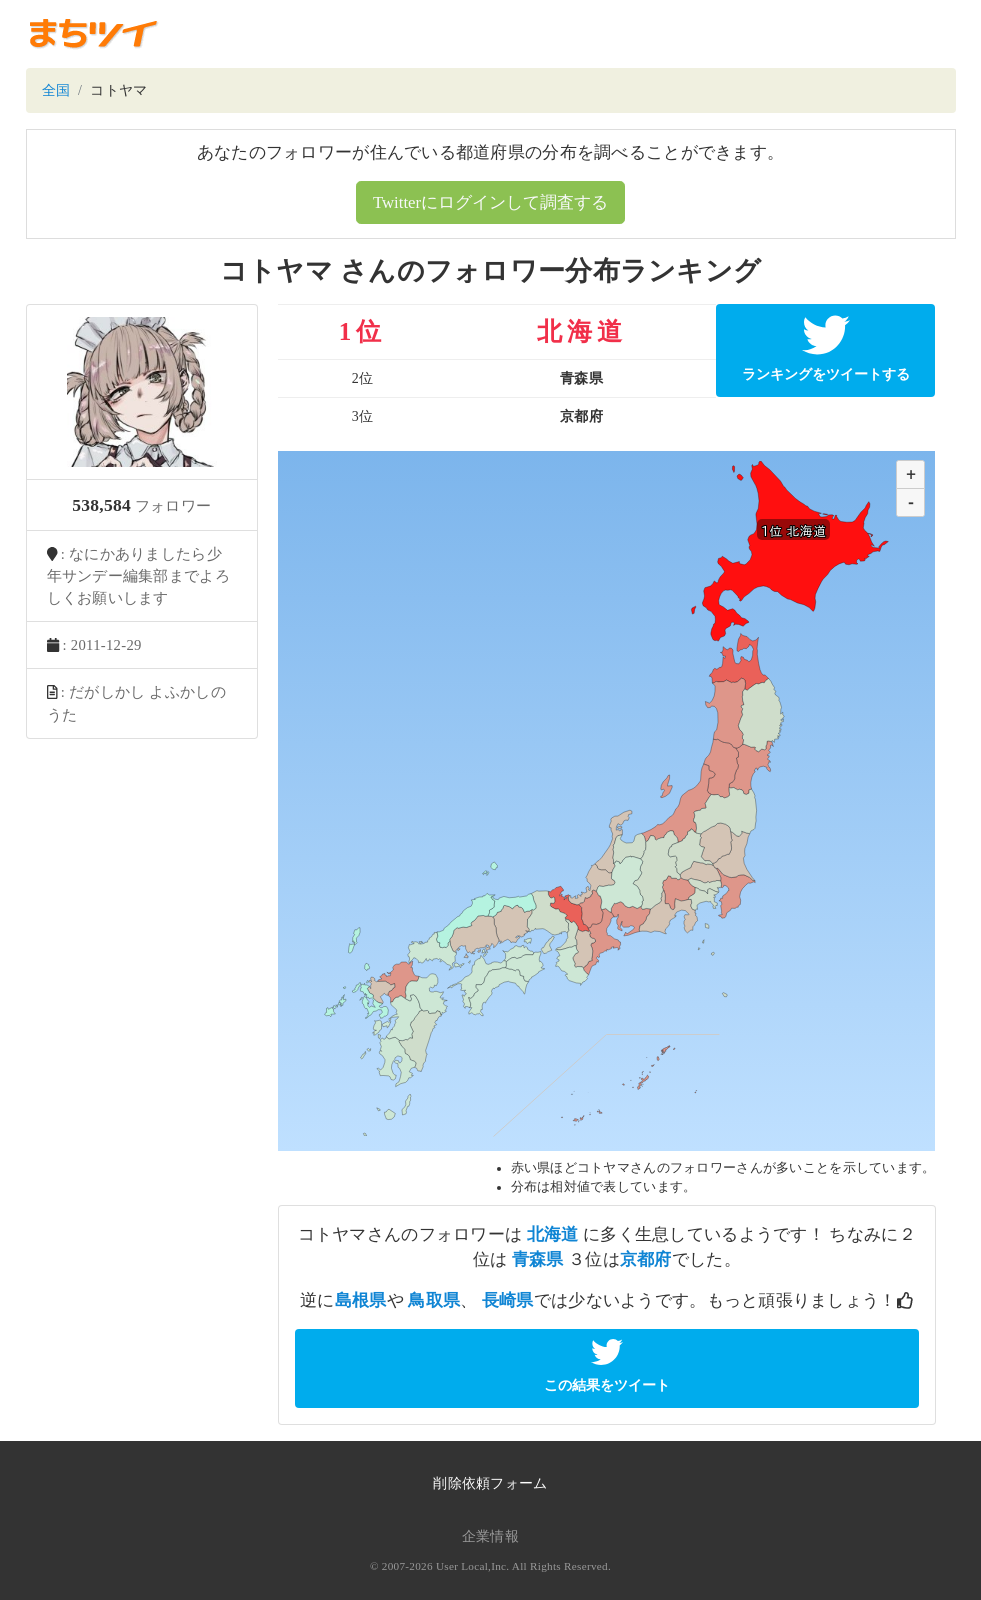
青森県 (538, 1259)
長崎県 (508, 1300)
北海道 (553, 1234)
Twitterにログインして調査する (490, 202)
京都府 (646, 1259)
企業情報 (490, 1536)
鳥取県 (434, 1300)
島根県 (361, 1300)
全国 (56, 90)
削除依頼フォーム (490, 1483)
